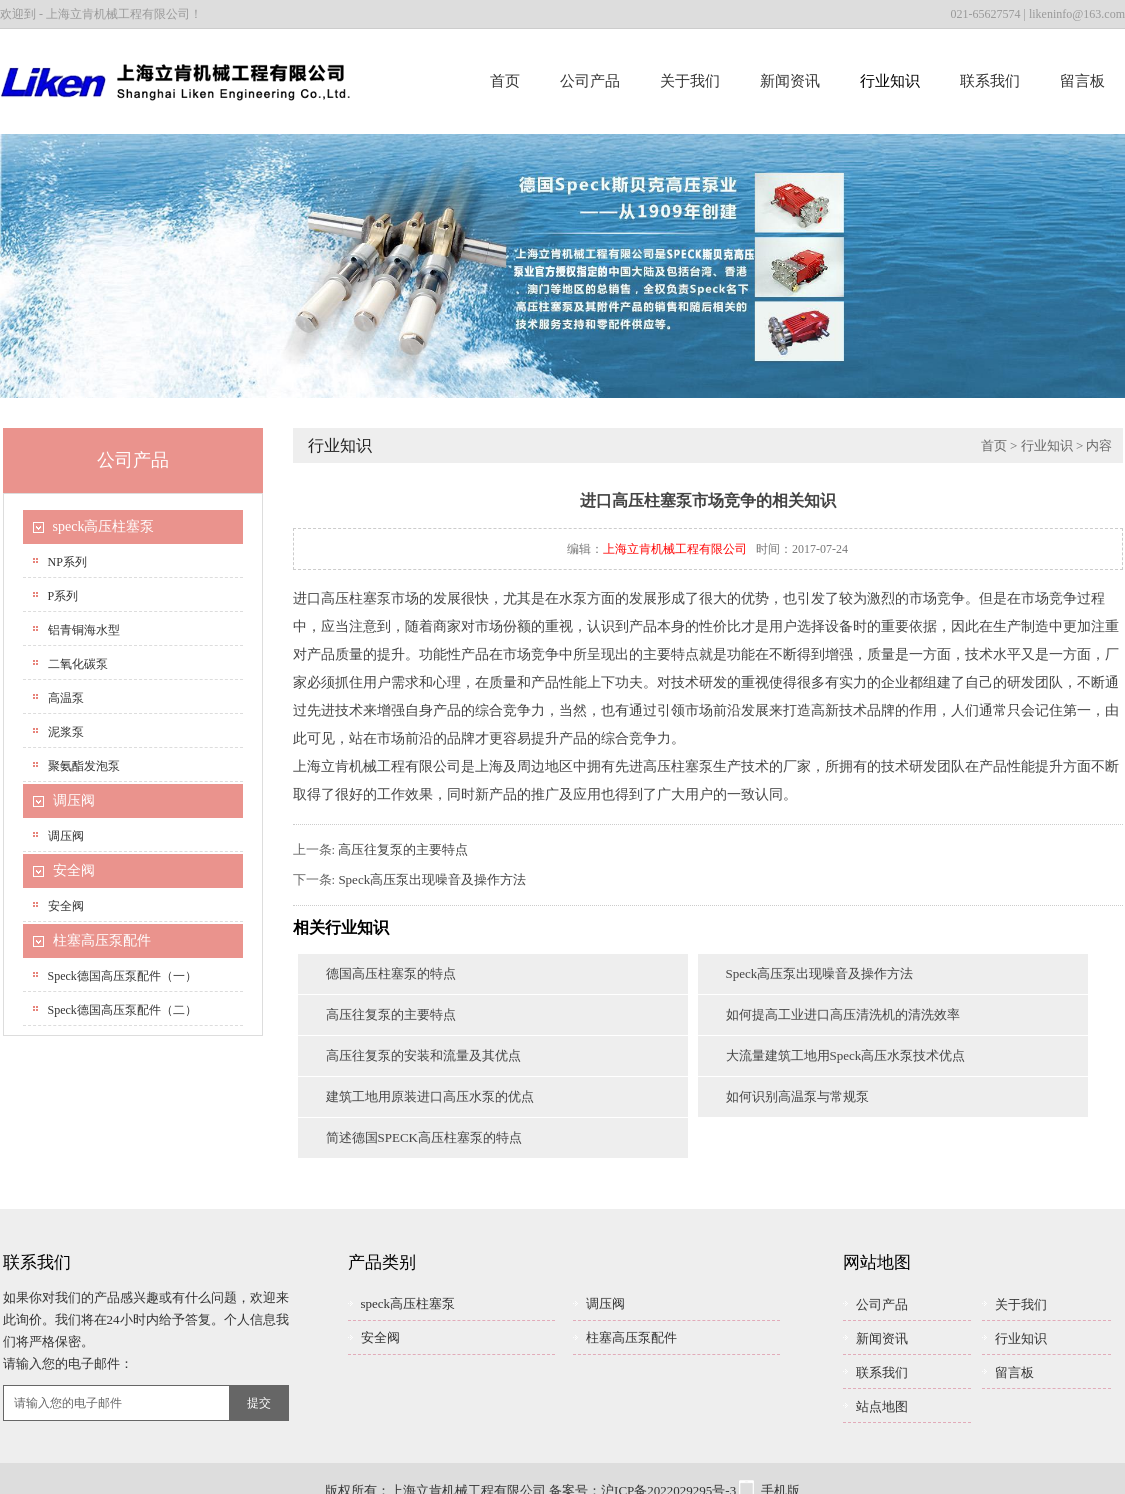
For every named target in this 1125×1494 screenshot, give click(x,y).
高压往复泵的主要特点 (403, 849)
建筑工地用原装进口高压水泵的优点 (430, 1096)
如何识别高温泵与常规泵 (797, 1096)
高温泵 (66, 698)
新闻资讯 (790, 81)
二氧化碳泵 (78, 664)
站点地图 (882, 1406)
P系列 (63, 596)
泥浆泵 (66, 732)
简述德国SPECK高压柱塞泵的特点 (424, 1137)
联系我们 (990, 81)
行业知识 (890, 81)
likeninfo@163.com (1077, 14)
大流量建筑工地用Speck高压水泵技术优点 (846, 1055)
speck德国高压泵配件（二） (122, 1010)
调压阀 (74, 800)
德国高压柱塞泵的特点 (391, 973)
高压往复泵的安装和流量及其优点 (423, 1055)
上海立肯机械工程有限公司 (675, 549)
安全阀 (74, 870)
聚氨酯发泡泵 (84, 766)
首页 (505, 81)
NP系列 (67, 562)
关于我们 (690, 81)
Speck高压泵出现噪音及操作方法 (432, 879)
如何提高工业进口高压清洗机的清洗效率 (843, 1014)
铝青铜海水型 (84, 630)
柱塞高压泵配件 (102, 940)
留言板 (1082, 81)
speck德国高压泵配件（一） (122, 976)
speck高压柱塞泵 (104, 526)
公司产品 (590, 81)
